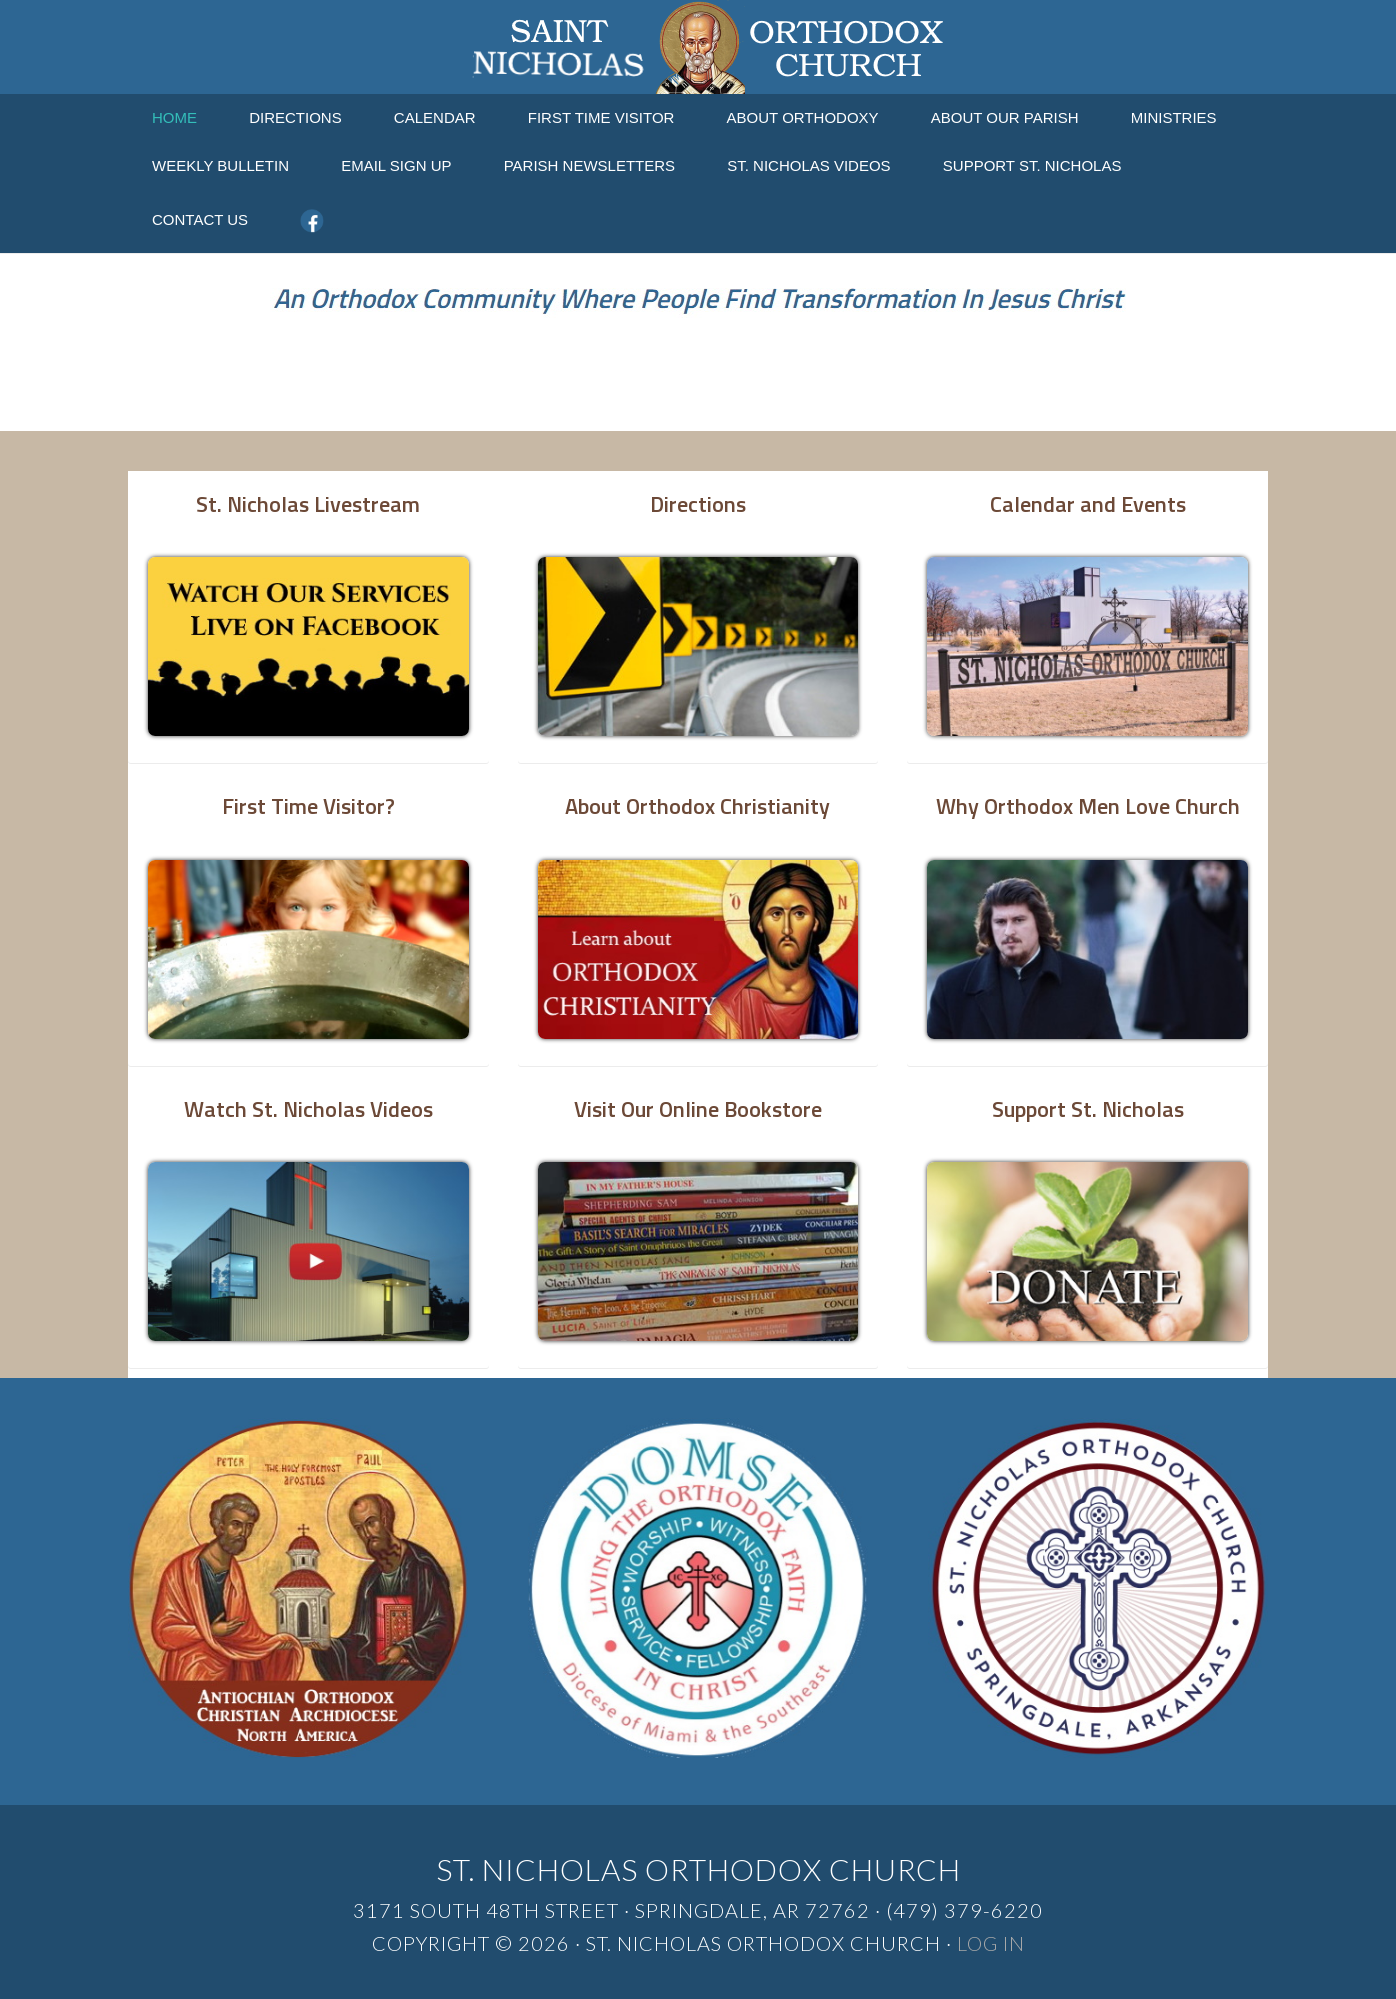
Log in (991, 1943)
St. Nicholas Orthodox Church (698, 47)
